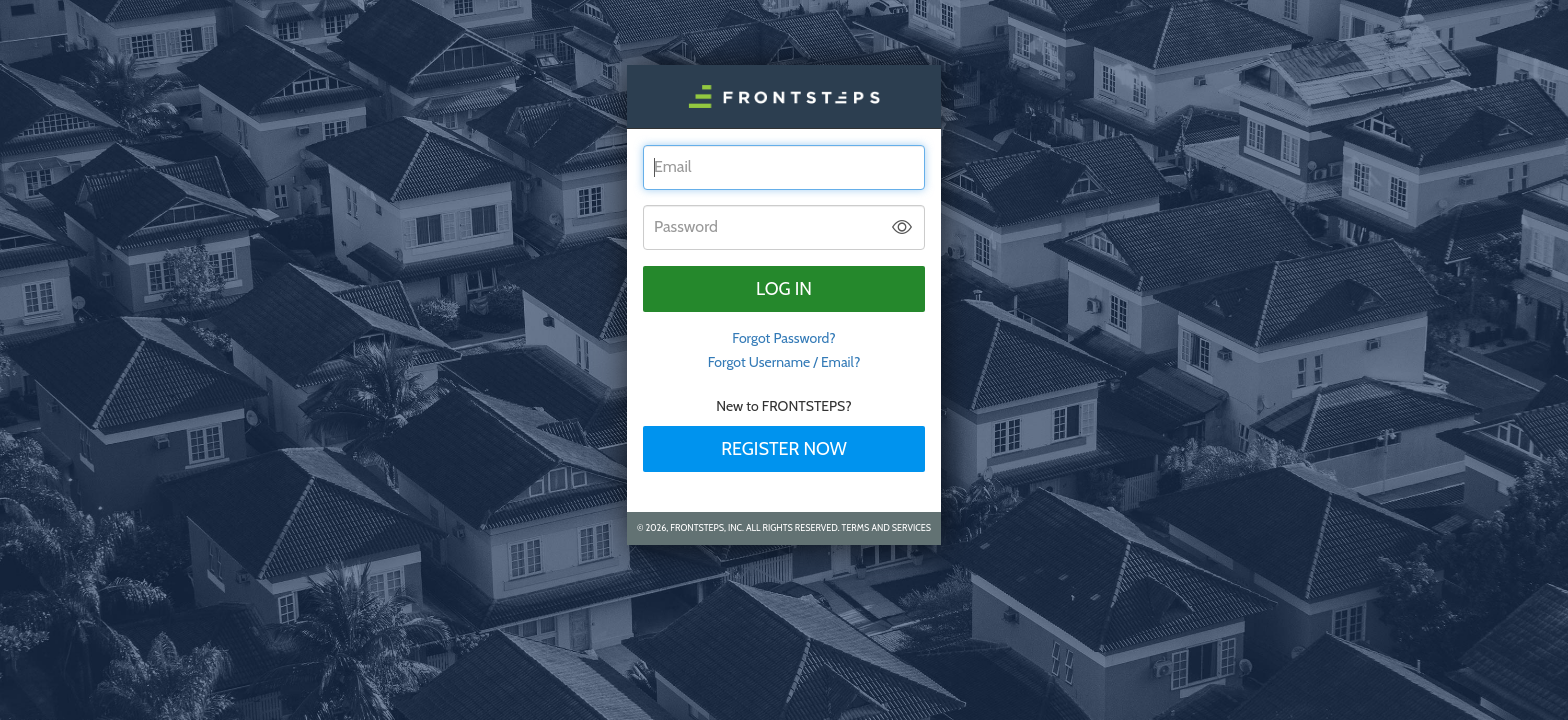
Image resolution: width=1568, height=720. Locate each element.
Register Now (784, 449)
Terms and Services (886, 527)
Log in (784, 289)
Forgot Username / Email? (784, 362)
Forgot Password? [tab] (784, 338)
